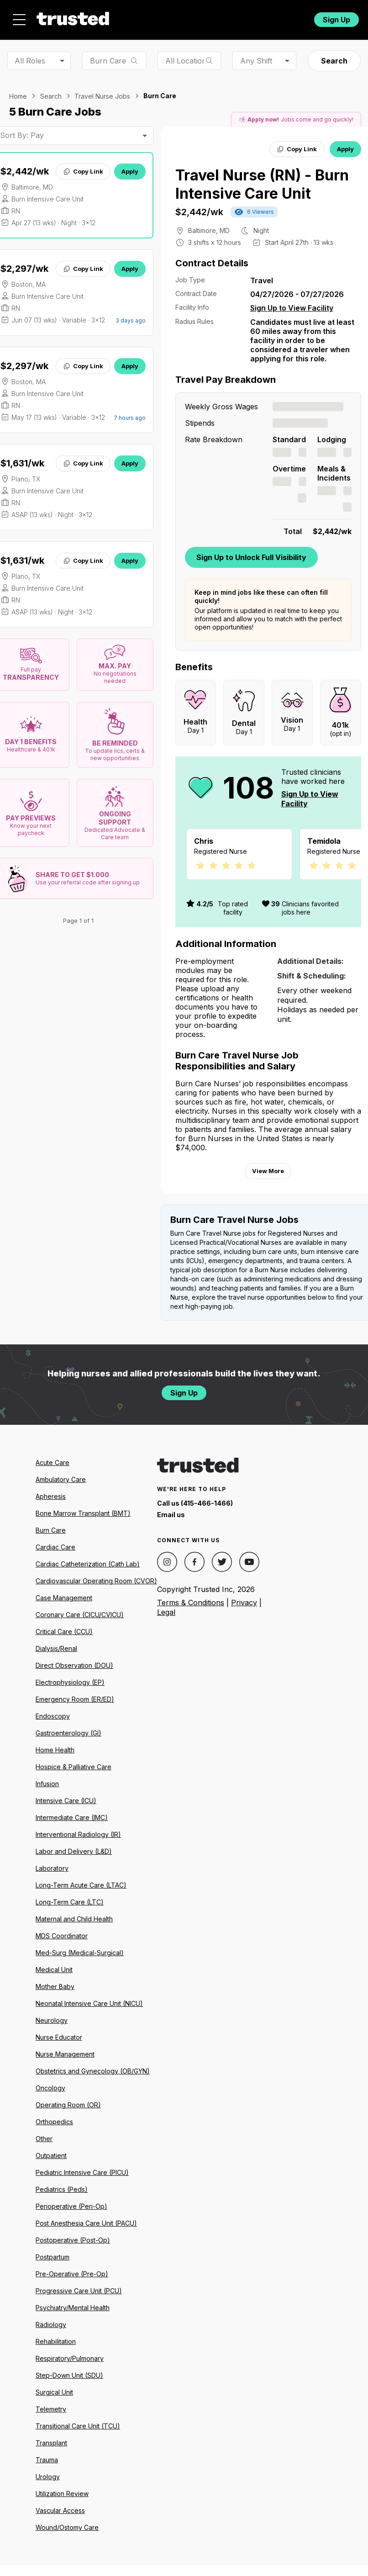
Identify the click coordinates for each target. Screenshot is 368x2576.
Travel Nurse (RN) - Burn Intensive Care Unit (262, 184)
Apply (129, 171)
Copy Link (83, 171)
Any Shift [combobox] (256, 60)
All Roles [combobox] (30, 60)
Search (334, 60)
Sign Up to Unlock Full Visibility (251, 557)
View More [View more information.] (268, 1181)
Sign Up (336, 19)
